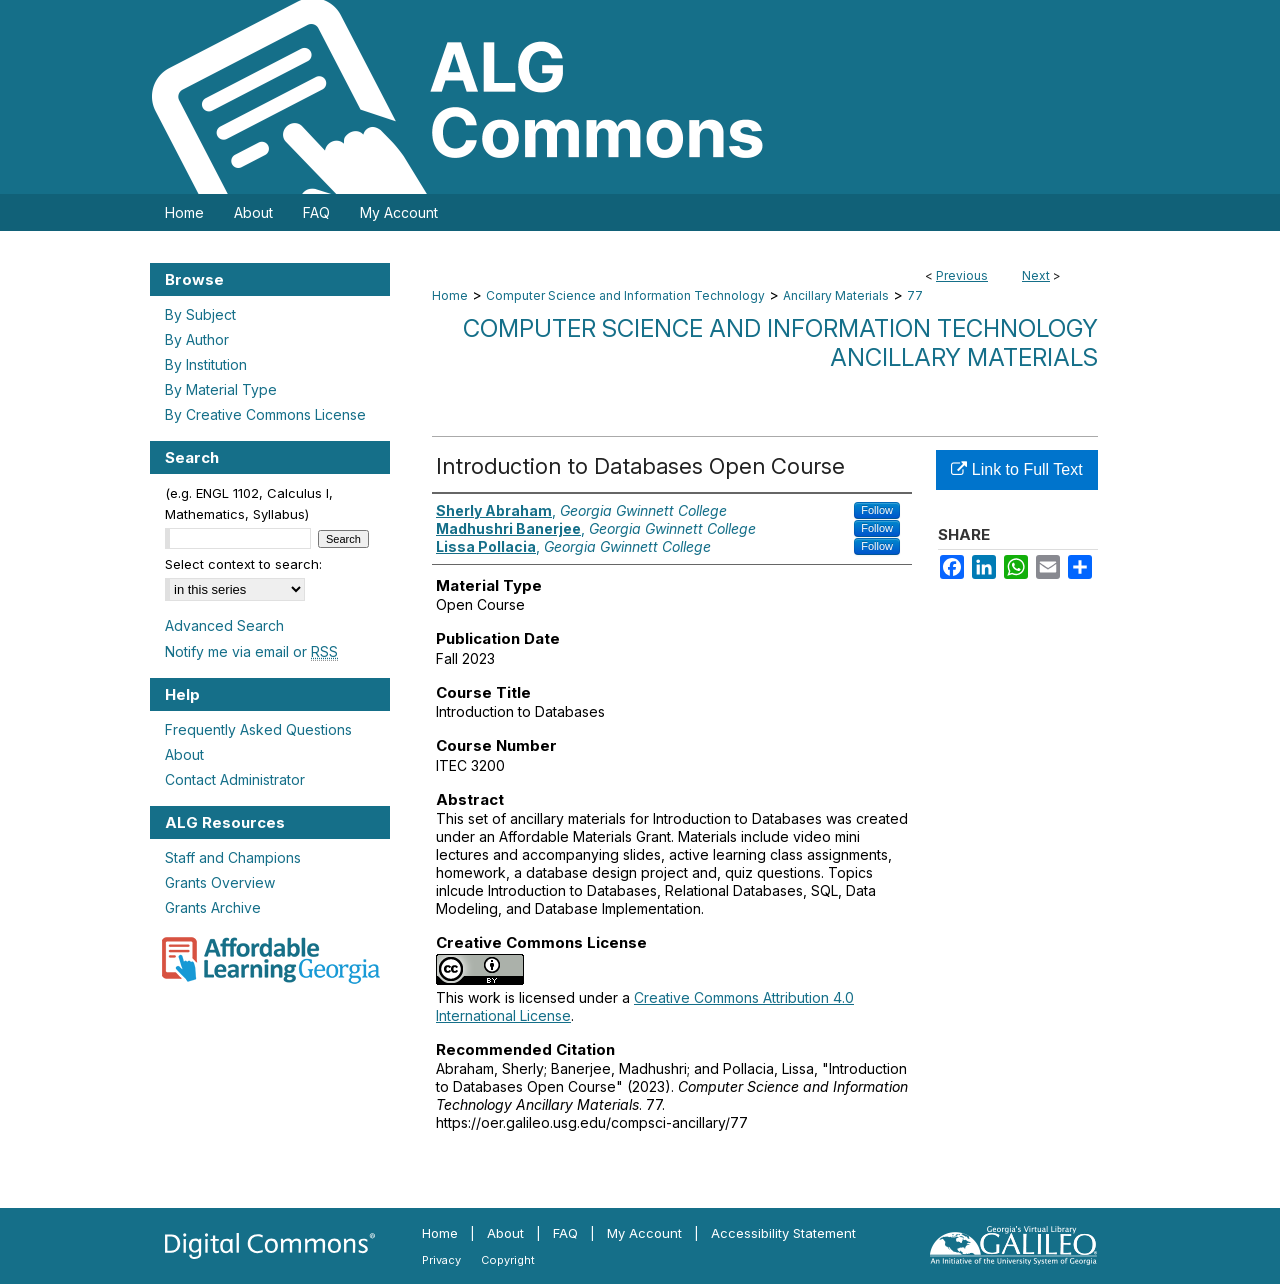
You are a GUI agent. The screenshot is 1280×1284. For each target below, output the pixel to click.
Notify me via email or (251, 651)
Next (1036, 275)
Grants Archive (213, 907)
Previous (962, 275)
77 (915, 295)
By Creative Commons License (265, 414)
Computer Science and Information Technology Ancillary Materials (780, 343)
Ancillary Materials (836, 295)
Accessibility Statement (783, 1233)
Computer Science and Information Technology (625, 295)
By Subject (200, 314)
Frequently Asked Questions (258, 729)
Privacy (441, 1260)
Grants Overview (220, 882)
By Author (197, 339)
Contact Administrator (235, 779)
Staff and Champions (233, 857)
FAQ (565, 1233)
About (184, 754)
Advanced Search (224, 625)
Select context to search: (243, 564)
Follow (877, 510)
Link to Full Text (1016, 469)
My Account (644, 1233)
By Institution (206, 364)
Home (450, 295)
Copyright (508, 1260)
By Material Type (221, 389)
